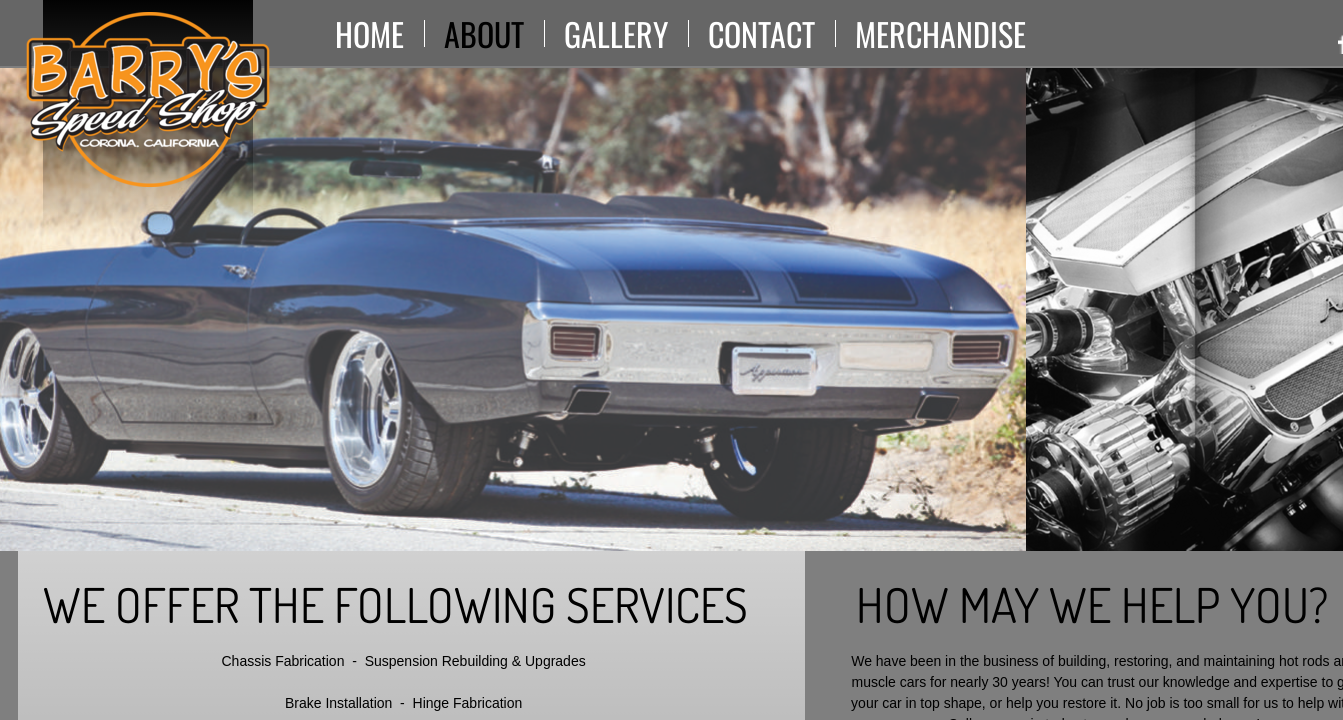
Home (369, 33)
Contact (761, 33)
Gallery (616, 33)
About (484, 33)
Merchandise (940, 33)
